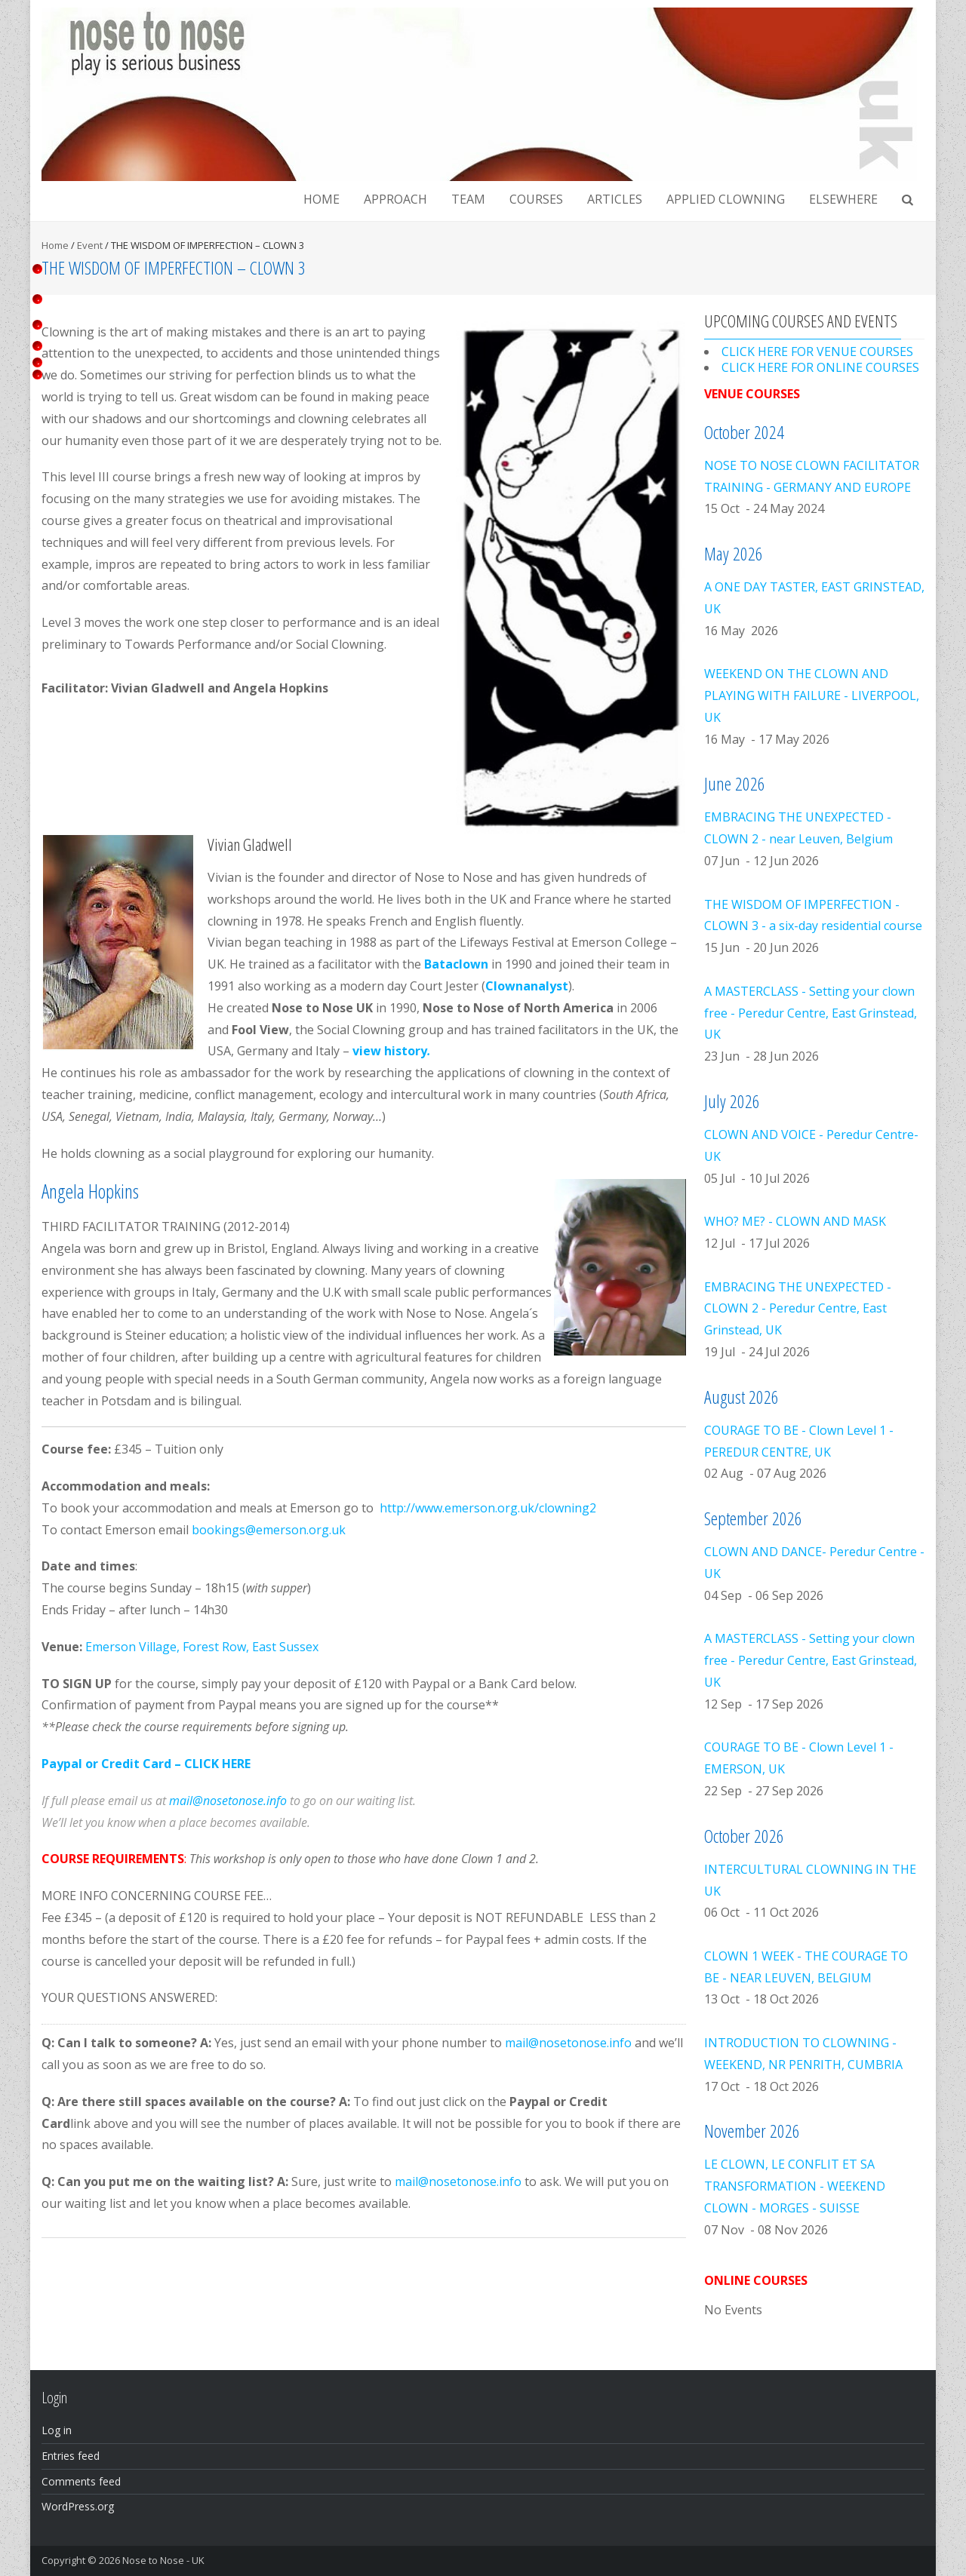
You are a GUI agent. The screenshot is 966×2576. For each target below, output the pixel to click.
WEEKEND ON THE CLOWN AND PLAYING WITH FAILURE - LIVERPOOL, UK (811, 695)
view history (391, 1050)
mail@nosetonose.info (228, 1800)
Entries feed (71, 2456)
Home (321, 199)
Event (90, 245)
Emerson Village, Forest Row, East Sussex (201, 1646)
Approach (395, 199)
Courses (536, 199)
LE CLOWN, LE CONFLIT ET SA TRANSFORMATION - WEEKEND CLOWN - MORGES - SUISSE (794, 2186)
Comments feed (81, 2481)
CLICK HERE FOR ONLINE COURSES (820, 367)
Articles (614, 199)
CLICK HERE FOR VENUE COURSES (817, 351)
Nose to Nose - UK (163, 2560)
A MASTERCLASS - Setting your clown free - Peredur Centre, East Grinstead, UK (810, 1013)
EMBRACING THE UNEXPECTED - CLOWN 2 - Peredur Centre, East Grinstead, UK (797, 1309)
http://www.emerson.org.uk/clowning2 (488, 1508)
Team (468, 199)
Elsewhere (843, 199)
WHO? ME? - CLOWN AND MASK (795, 1221)
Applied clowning (725, 199)
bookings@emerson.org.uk (269, 1529)
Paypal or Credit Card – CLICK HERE (146, 1763)
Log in (57, 2430)
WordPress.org (78, 2506)
